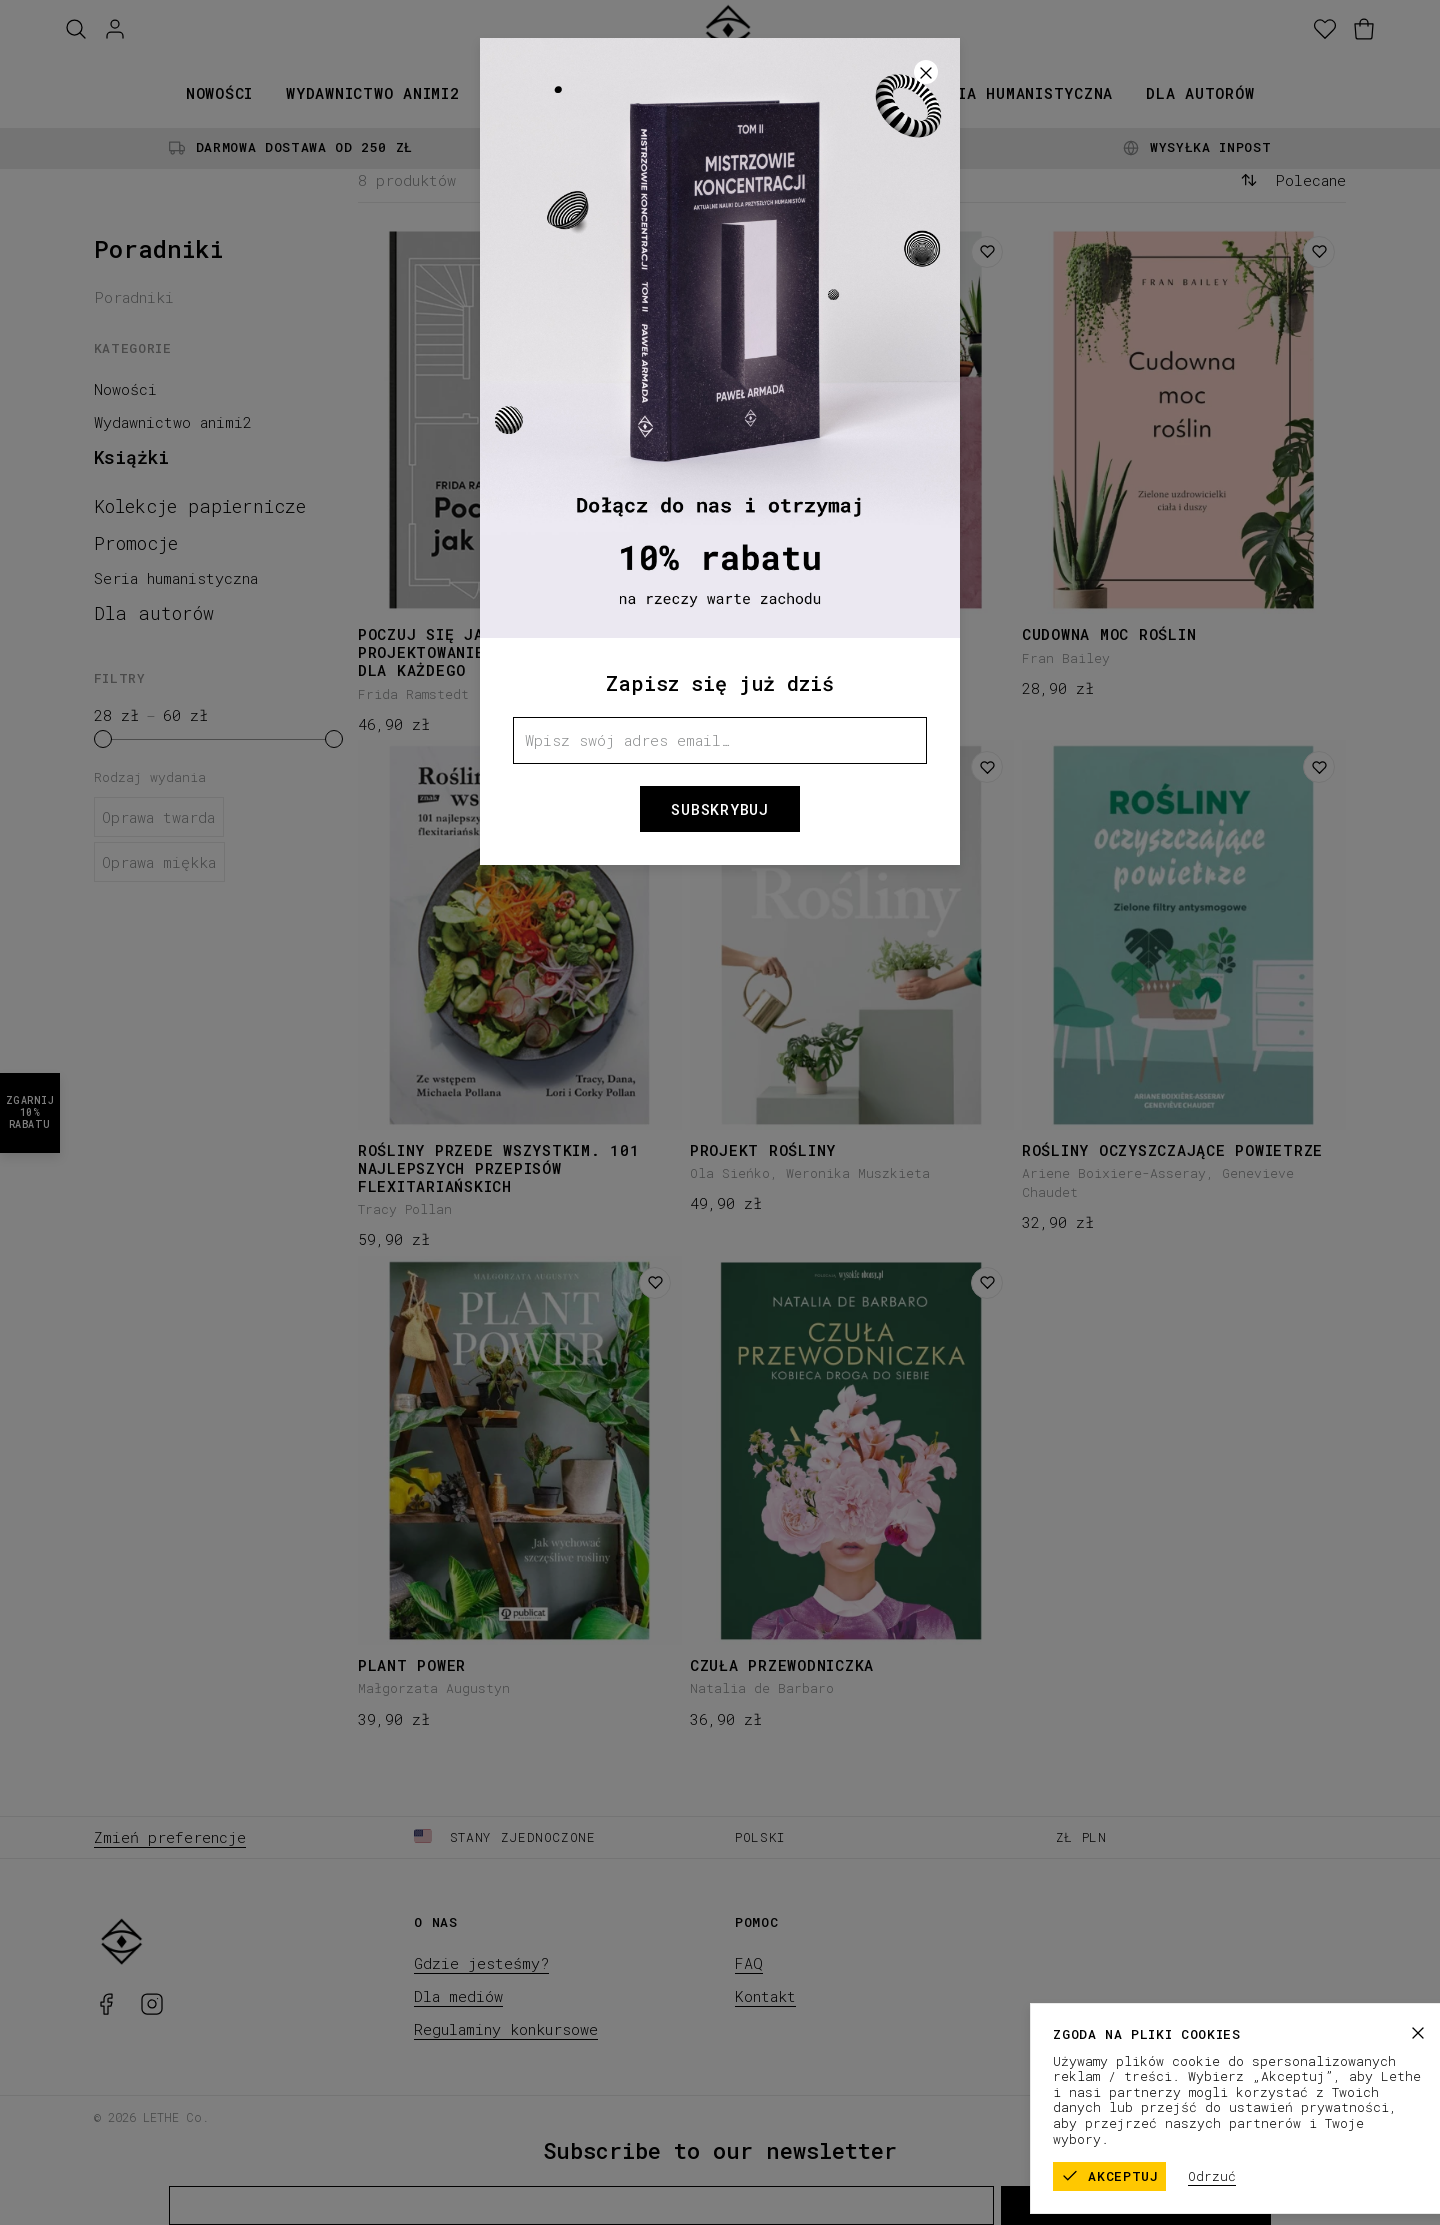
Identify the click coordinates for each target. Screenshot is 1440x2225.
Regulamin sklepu (1110, 2116)
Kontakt (765, 1996)
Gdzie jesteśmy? (481, 1963)
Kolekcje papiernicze (688, 93)
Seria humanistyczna (1021, 93)
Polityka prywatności (1268, 2116)
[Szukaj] (76, 29)
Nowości (219, 93)
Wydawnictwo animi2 (373, 93)
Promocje (857, 93)
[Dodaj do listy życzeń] (655, 252)
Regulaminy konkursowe (506, 2029)
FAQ (749, 1963)
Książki (526, 93)
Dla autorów (1200, 93)
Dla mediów (458, 1996)
